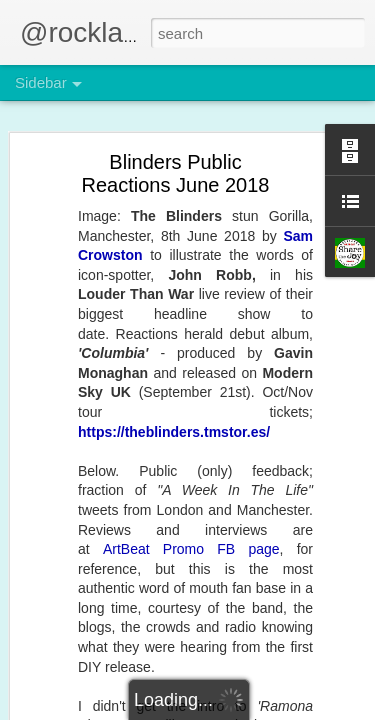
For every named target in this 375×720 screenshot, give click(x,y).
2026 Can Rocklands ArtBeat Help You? (155, 527)
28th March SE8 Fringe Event (127, 212)
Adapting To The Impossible (123, 167)
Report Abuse (308, 709)
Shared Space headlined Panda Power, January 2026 (192, 392)
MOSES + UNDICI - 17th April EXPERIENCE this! (181, 122)
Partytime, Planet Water (112, 662)
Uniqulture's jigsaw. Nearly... (123, 302)
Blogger (250, 709)
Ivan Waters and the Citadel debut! (141, 437)
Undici (287, 533)
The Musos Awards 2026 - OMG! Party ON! (164, 347)
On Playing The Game (108, 257)
